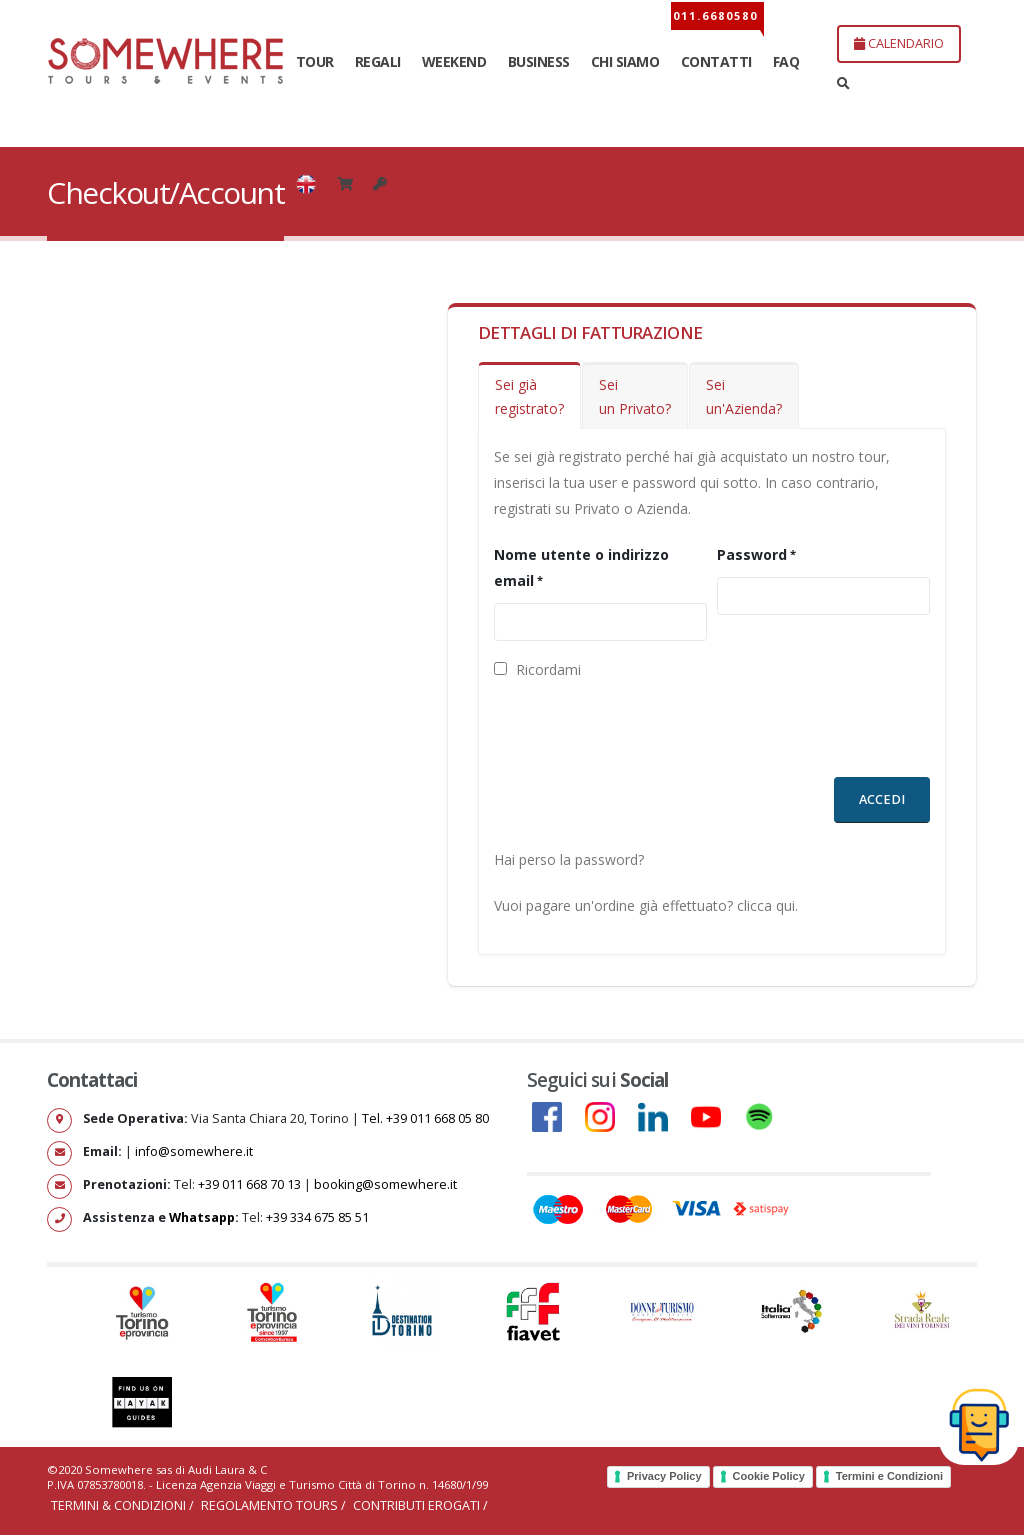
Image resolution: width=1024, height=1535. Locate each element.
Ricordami (537, 669)
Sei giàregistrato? (529, 396)
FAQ (786, 61)
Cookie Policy (769, 1476)
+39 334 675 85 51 (317, 1217)
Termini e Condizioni (889, 1476)
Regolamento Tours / (275, 1505)
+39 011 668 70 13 (249, 1184)
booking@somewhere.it (385, 1184)
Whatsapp (202, 1217)
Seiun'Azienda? (744, 396)
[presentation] (646, 738)
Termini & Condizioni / (124, 1505)
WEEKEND (454, 61)
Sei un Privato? (635, 396)
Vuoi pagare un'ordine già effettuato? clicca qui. (646, 905)
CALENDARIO (899, 43)
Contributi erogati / (420, 1505)
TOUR (315, 61)
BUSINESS (539, 61)
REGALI (378, 61)
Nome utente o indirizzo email (581, 567)
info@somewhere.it (194, 1151)
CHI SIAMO (625, 61)
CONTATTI (716, 61)
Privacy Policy (664, 1476)
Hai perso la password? (569, 859)
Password (752, 554)
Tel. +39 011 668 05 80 (425, 1118)
